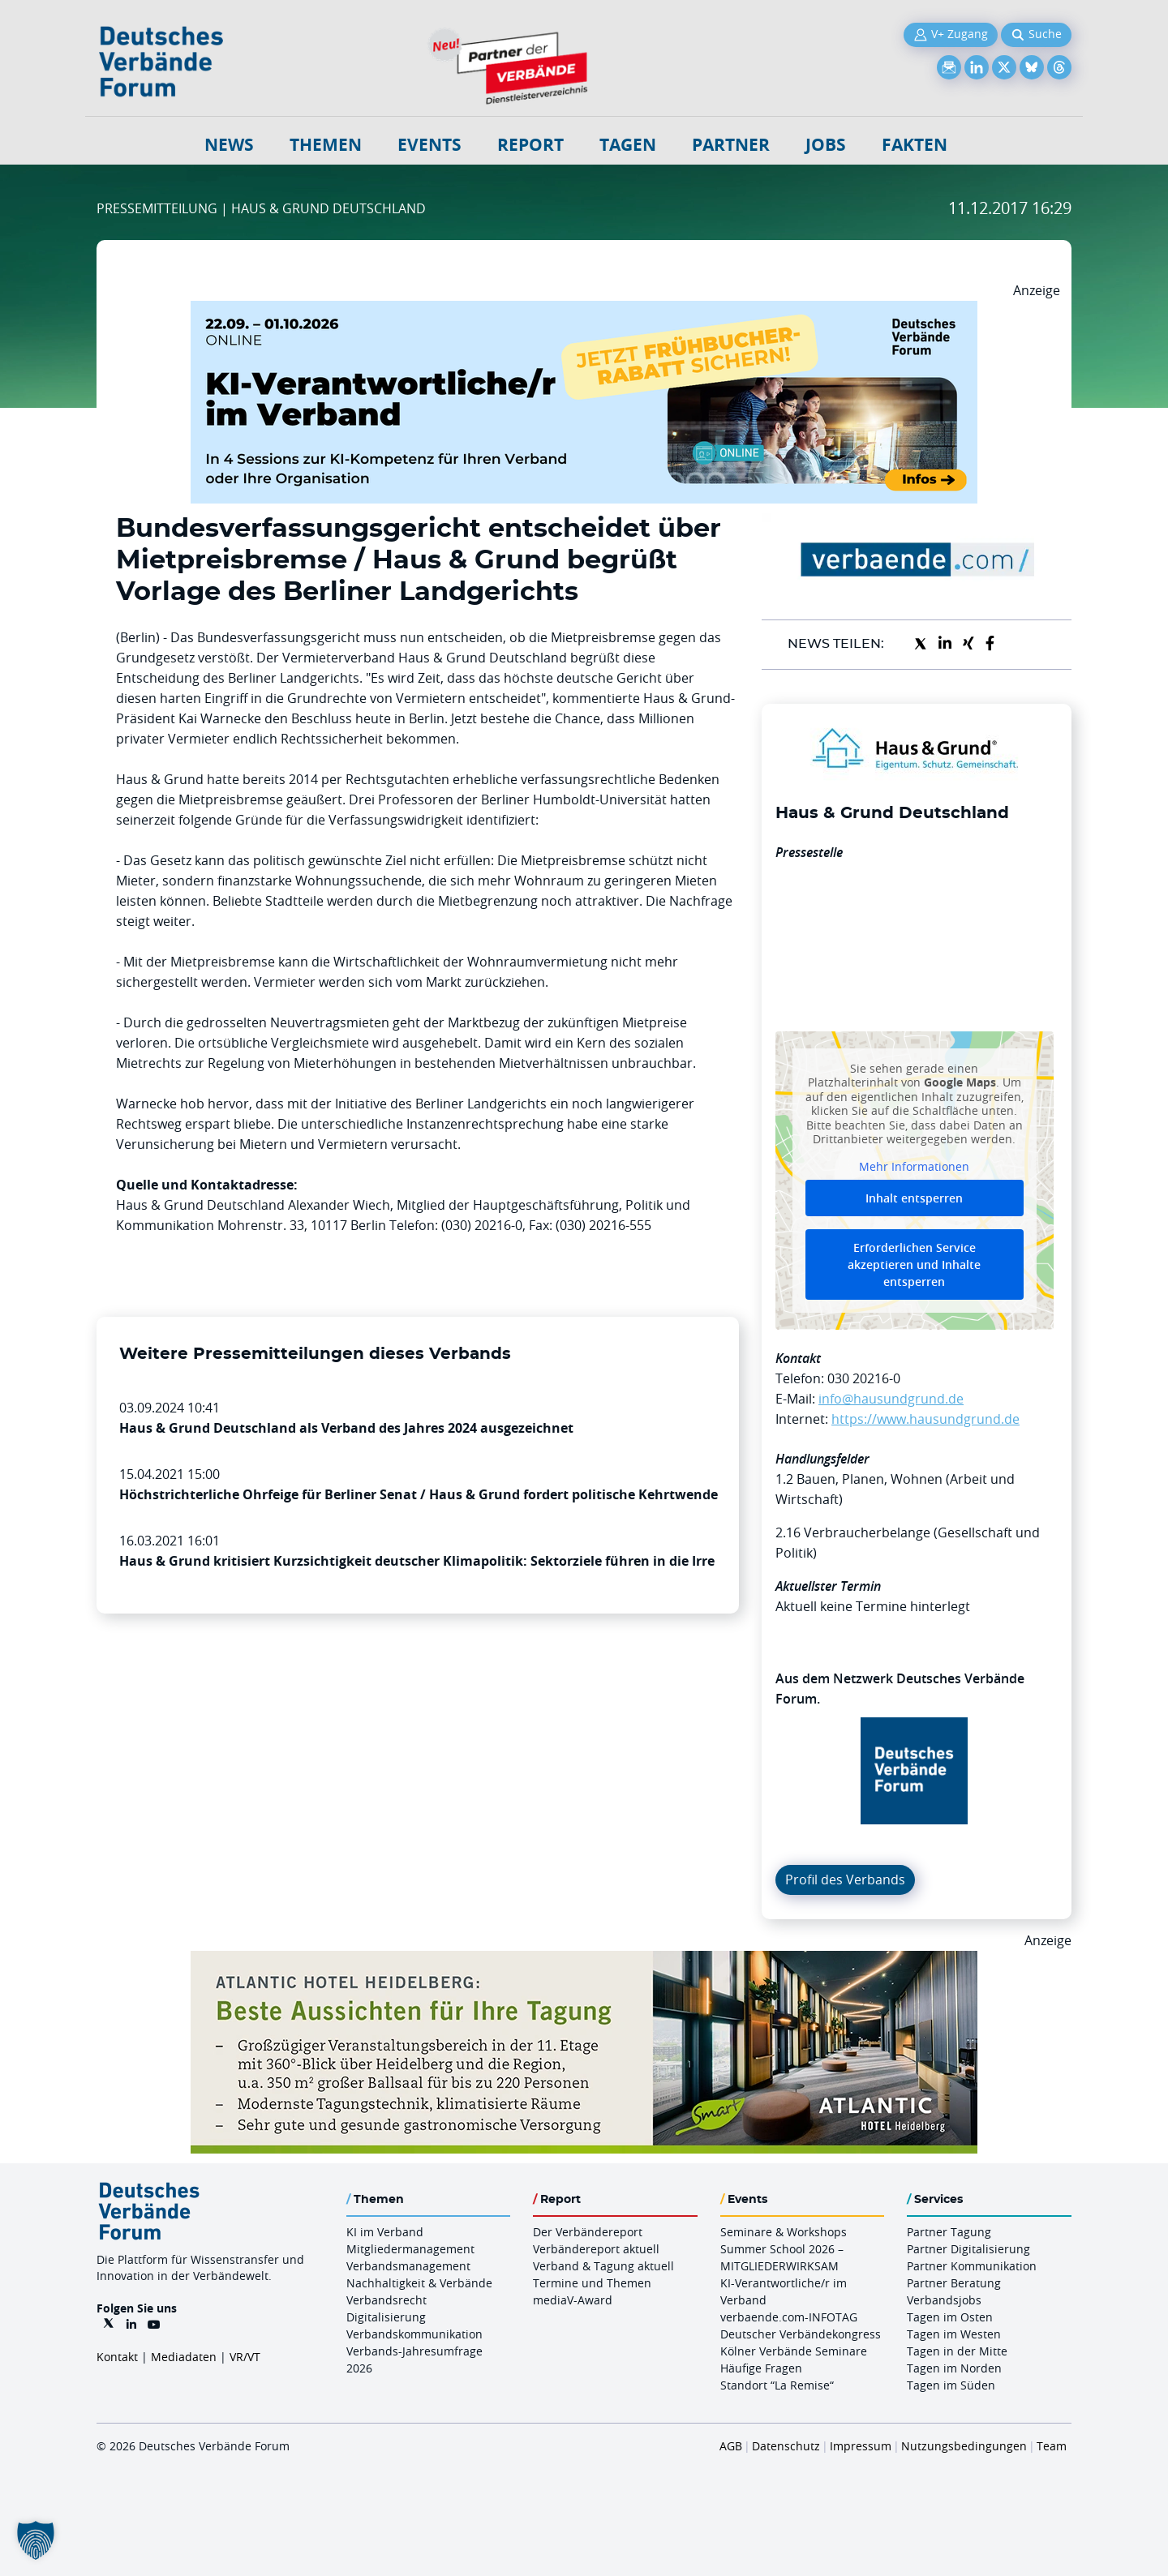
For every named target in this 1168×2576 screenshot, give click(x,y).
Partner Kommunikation (972, 2266)
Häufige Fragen (761, 2368)
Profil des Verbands (845, 1879)
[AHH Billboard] (584, 1961)
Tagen (627, 144)
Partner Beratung (954, 2283)
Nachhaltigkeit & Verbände (419, 2283)
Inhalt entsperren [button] (914, 1198)
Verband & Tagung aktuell (603, 2266)
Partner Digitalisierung (968, 2249)
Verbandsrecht (386, 2300)
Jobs (825, 144)
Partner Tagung (949, 2232)
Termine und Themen (592, 2283)
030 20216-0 (863, 1378)
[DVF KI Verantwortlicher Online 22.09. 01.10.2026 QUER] (584, 310)
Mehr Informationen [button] (914, 1166)
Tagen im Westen (954, 2334)
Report (530, 144)
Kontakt (117, 2356)
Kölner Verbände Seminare (793, 2351)
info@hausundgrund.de (891, 1399)
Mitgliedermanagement (410, 2249)
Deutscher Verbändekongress (800, 2334)
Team (1052, 2446)
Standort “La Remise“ (777, 2385)
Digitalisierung (386, 2317)
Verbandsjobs (944, 2300)
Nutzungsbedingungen (964, 2446)
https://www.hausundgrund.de (925, 1419)
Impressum (860, 2446)
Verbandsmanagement (408, 2266)
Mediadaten (184, 2356)
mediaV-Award (572, 2300)
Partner (731, 144)
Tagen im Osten (950, 2317)
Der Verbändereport (587, 2232)
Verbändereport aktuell (596, 2249)
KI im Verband (384, 2232)
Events (429, 144)
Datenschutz (786, 2446)
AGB (730, 2446)
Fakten (914, 144)
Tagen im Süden (951, 2385)
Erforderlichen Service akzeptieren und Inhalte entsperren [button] (914, 1264)
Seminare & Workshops (783, 2232)
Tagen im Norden (954, 2368)
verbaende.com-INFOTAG (788, 2317)
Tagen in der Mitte (957, 2351)
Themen (326, 144)
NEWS (229, 144)
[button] (35, 2540)
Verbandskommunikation (414, 2334)
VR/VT (245, 2356)
